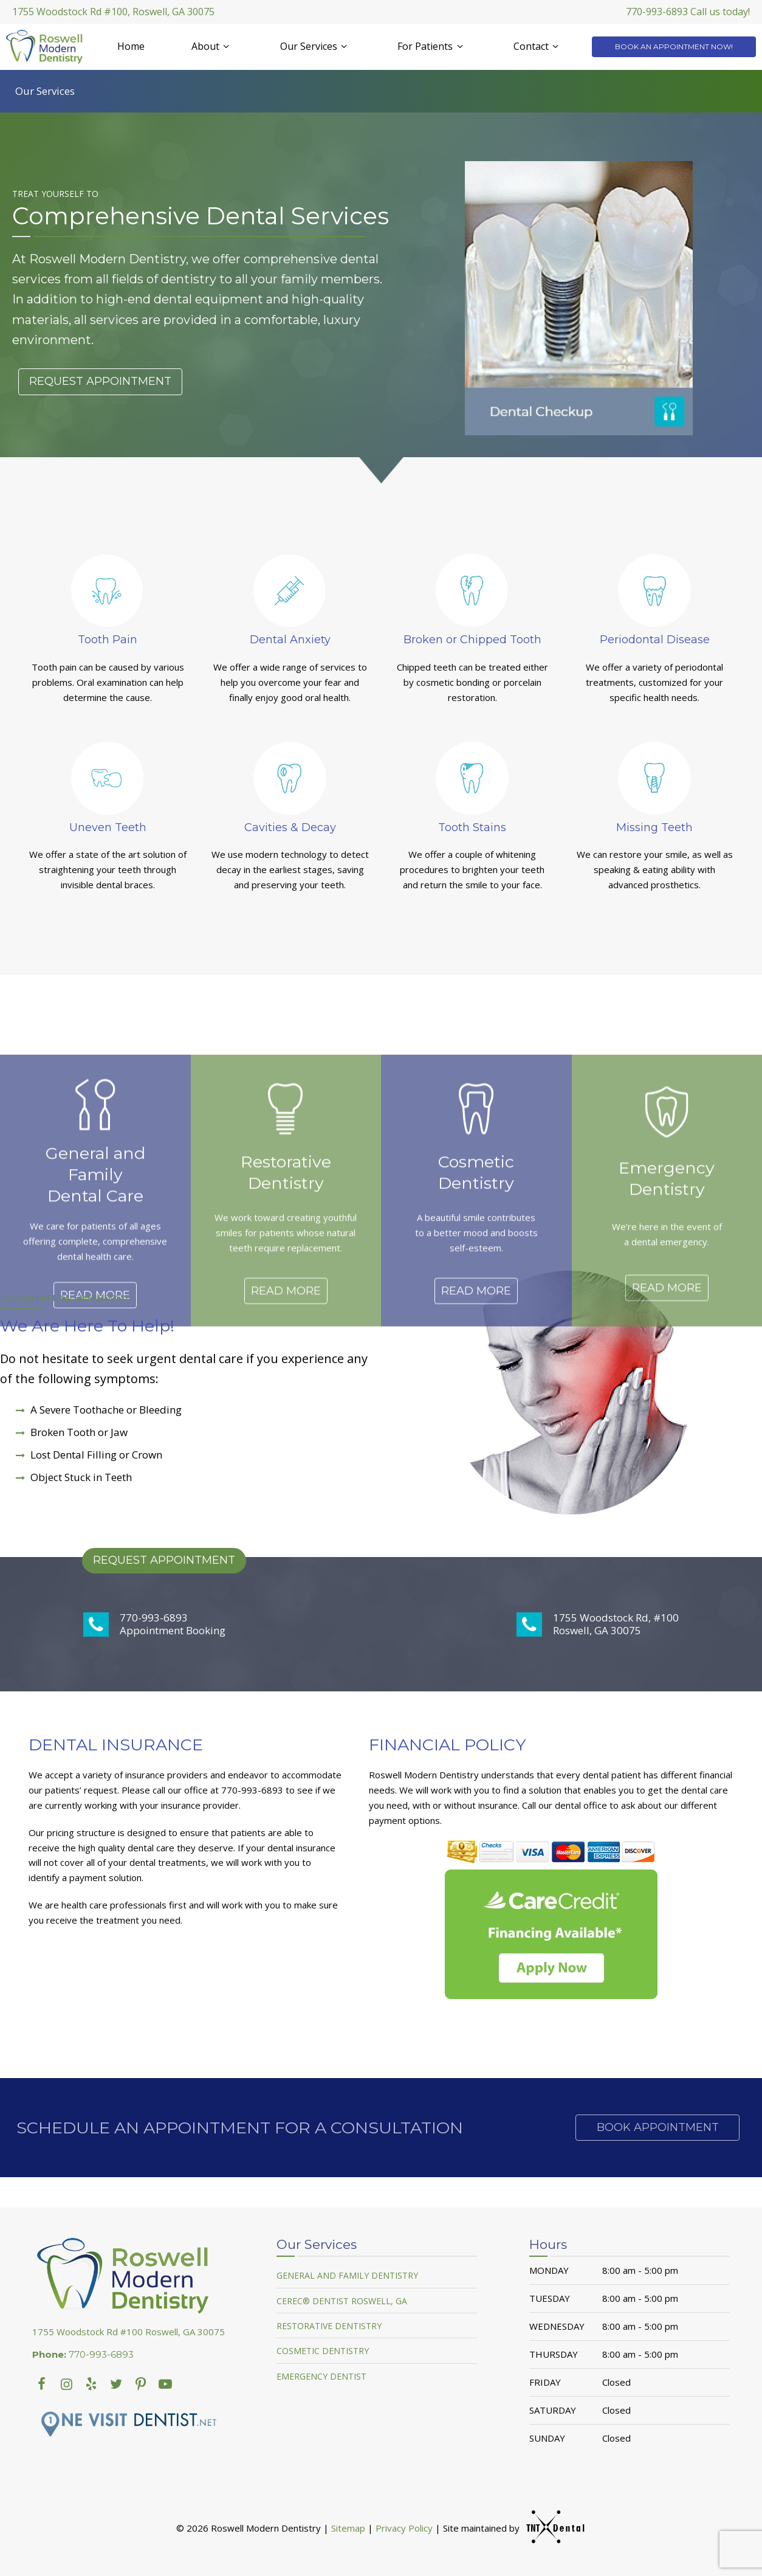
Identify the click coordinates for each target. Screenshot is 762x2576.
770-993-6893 (83, 2354)
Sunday (547, 2438)
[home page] (47, 47)
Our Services (315, 46)
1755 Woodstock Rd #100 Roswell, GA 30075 (128, 2331)
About (212, 46)
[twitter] (115, 2383)
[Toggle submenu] (226, 46)
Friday (545, 2382)
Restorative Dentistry (329, 2326)
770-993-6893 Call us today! (688, 12)
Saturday (552, 2410)
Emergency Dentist (321, 2376)
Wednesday (557, 2326)
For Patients (431, 46)
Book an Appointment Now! (674, 46)
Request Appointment (100, 381)
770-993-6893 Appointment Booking (154, 1624)
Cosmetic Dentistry (322, 2351)
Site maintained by (508, 2528)
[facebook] (41, 2383)
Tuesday (549, 2298)
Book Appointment (658, 2127)
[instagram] (66, 2383)
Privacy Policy (404, 2528)
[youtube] (140, 2383)
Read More (95, 1385)
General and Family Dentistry (347, 2275)
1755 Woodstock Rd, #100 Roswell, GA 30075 (598, 1624)
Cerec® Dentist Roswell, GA (341, 2301)
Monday (549, 2270)
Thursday (553, 2354)
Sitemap (348, 2528)
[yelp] (90, 2383)
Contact (537, 46)
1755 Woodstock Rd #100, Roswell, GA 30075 (113, 12)
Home (131, 46)
